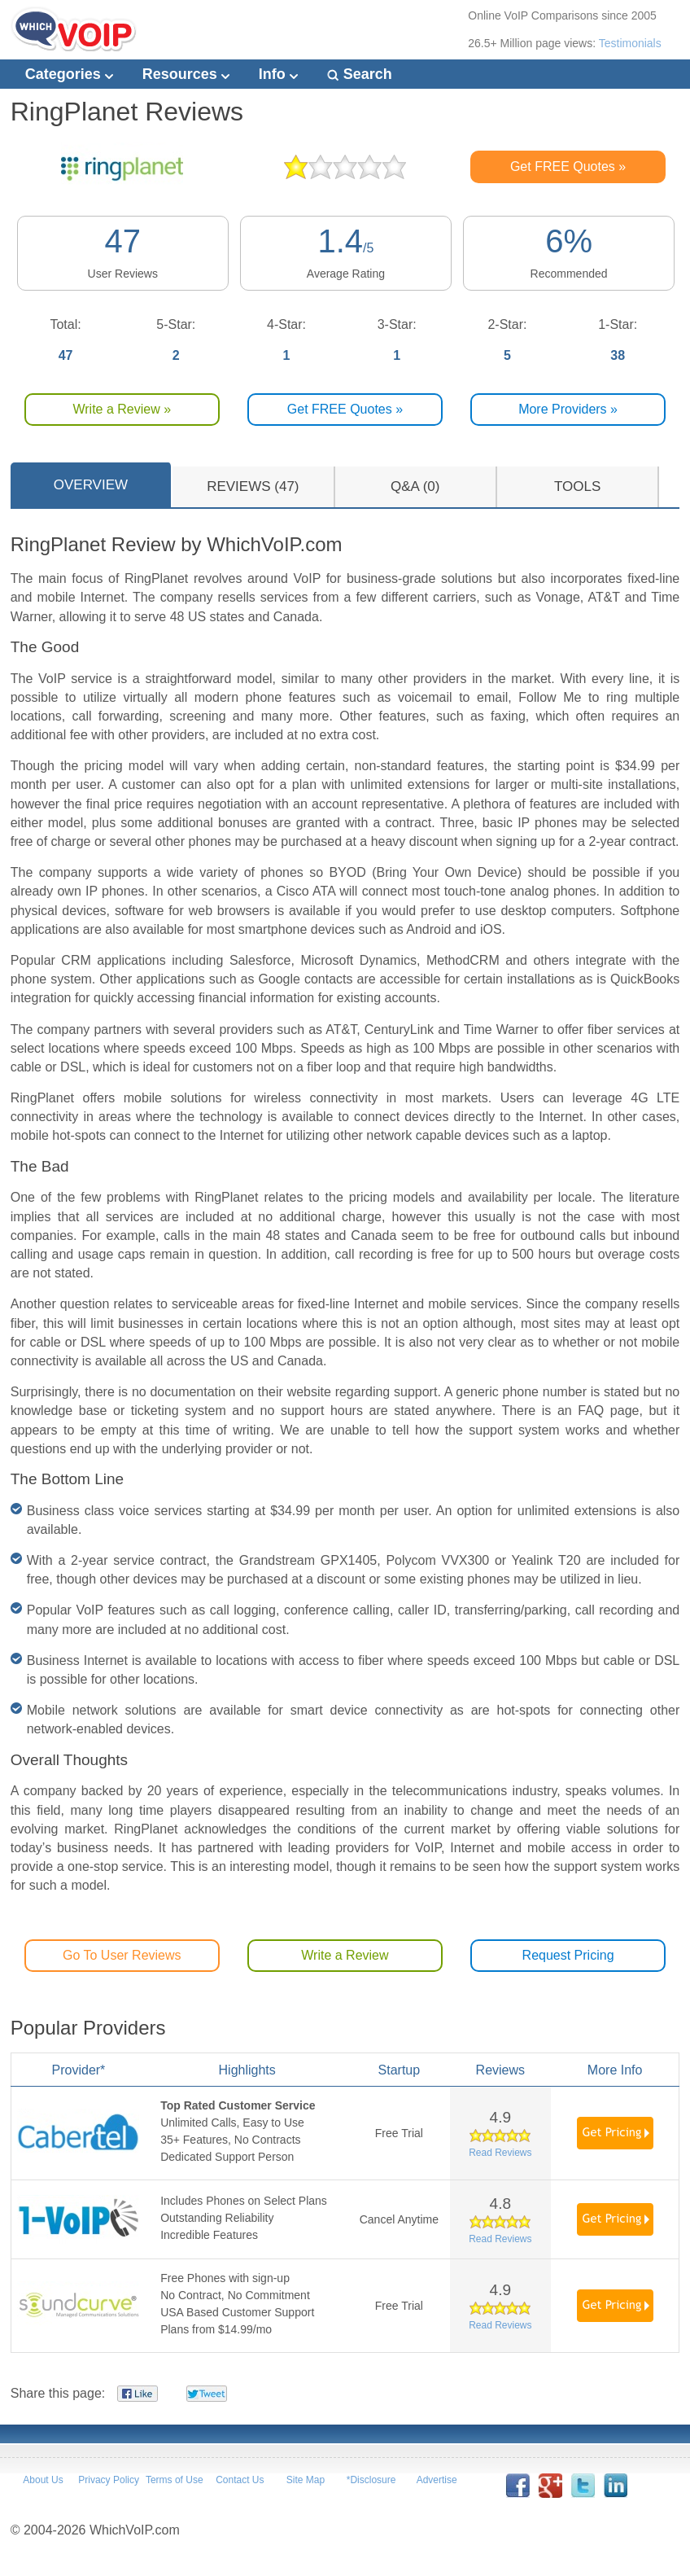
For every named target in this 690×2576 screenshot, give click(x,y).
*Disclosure (371, 2480)
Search (359, 74)
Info (278, 74)
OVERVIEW (91, 485)
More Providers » (568, 409)
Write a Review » (121, 409)
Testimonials (630, 43)
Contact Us (240, 2480)
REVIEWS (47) (253, 486)
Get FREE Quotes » (568, 166)
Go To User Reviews (122, 1955)
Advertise (437, 2480)
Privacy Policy (108, 2480)
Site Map (305, 2480)
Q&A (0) (415, 486)
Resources (185, 74)
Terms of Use (174, 2480)
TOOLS (577, 486)
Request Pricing (568, 1955)
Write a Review (344, 1955)
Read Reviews (500, 2152)
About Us (43, 2480)
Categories (69, 74)
